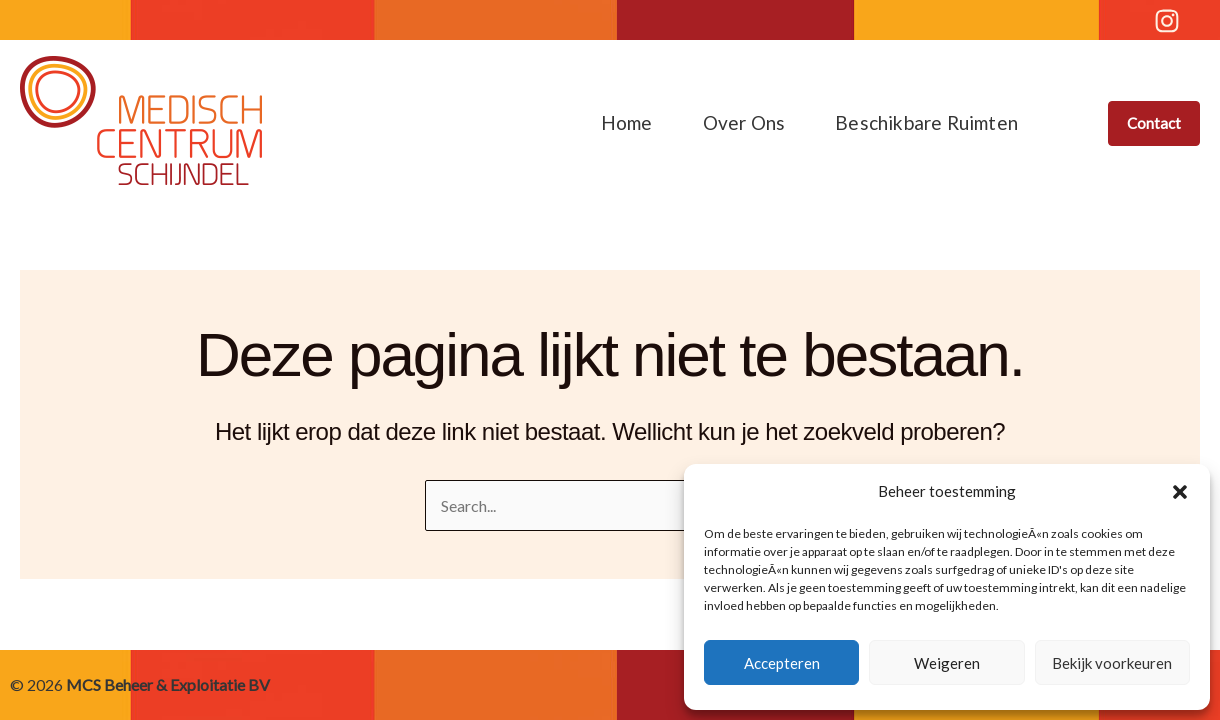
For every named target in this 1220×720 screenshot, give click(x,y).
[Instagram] (1167, 21)
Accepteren (782, 663)
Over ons (744, 122)
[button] (1180, 492)
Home (627, 122)
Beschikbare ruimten (926, 122)
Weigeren (947, 663)
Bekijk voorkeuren (1112, 663)
